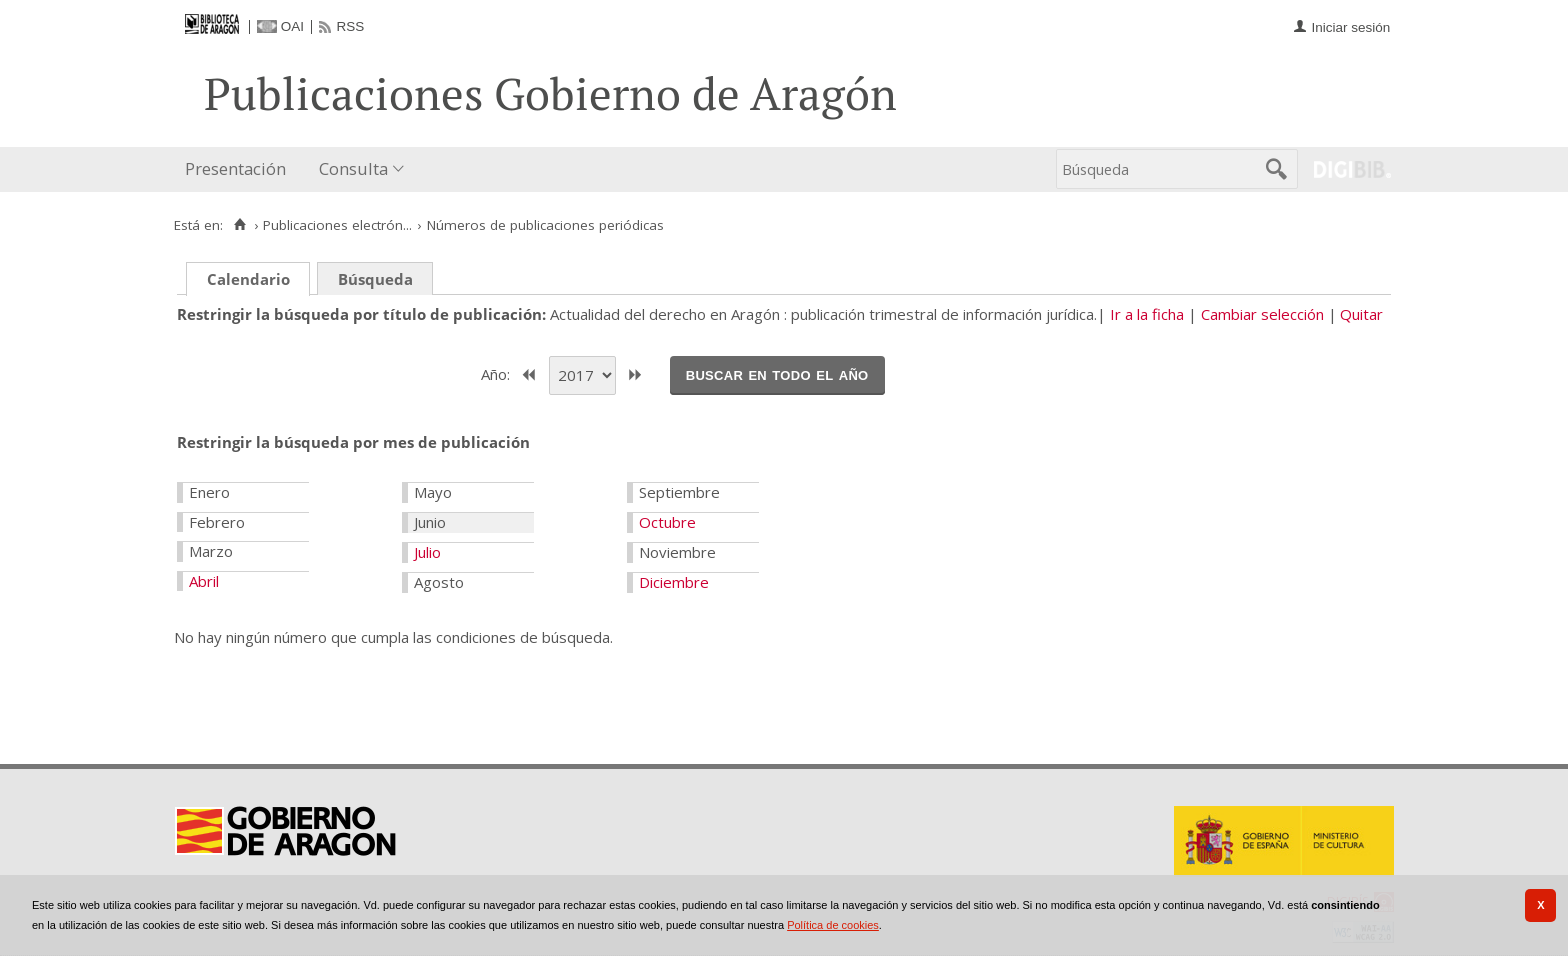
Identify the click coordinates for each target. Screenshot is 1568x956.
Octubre (667, 522)
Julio (427, 552)
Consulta (353, 168)
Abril (204, 581)
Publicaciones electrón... (337, 225)
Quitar (1361, 314)
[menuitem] (240, 169)
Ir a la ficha (1147, 314)
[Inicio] (239, 225)
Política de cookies (833, 925)
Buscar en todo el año (777, 374)
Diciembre (674, 582)
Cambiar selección (1262, 314)
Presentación (235, 168)
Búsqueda (375, 279)
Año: (497, 373)
